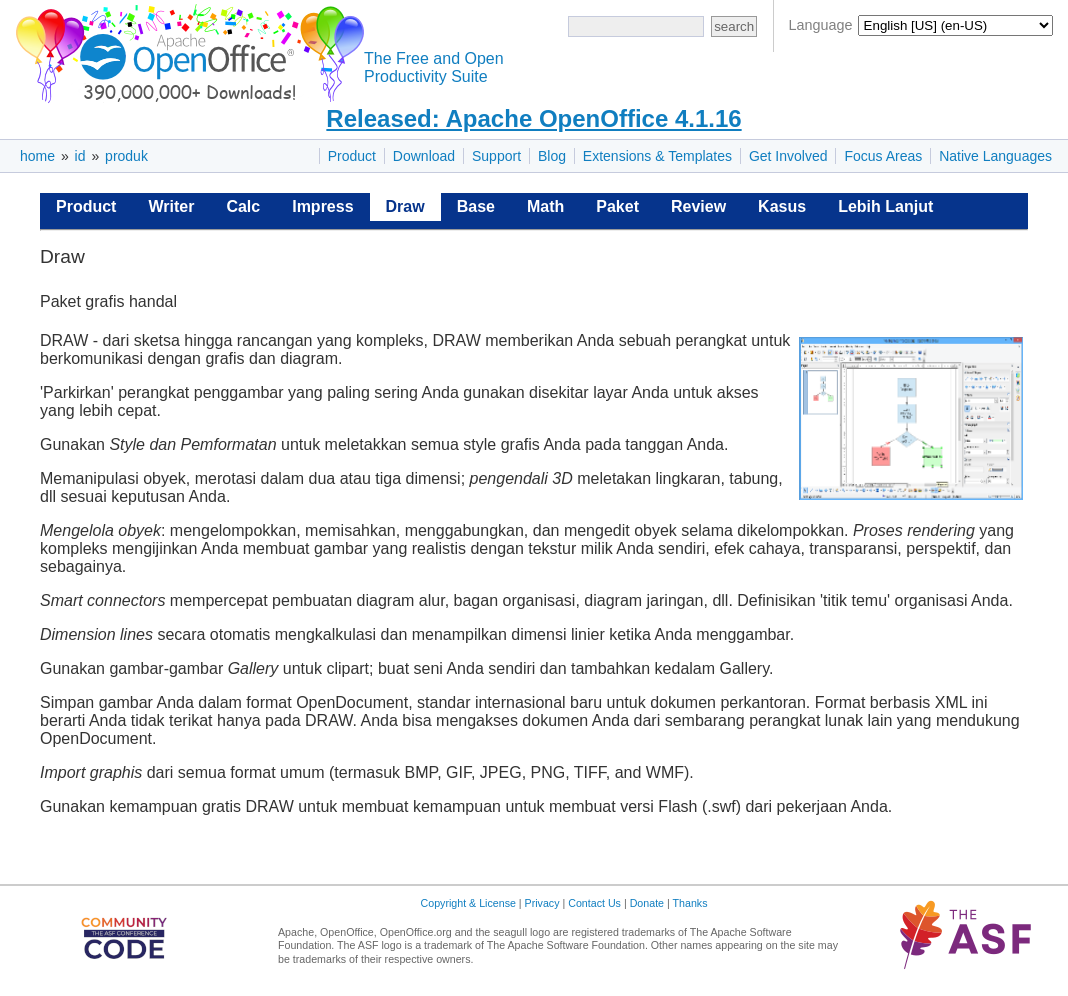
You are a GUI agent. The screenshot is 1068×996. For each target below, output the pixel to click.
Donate (647, 903)
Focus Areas (883, 156)
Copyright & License (468, 903)
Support (496, 156)
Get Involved (788, 156)
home (37, 156)
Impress (322, 206)
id (80, 156)
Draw (405, 206)
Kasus (782, 206)
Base (476, 206)
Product (352, 156)
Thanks (690, 903)
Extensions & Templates (657, 156)
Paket (617, 206)
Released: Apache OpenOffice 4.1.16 (533, 118)
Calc (243, 206)
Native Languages (995, 156)
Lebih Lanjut (885, 206)
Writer (171, 206)
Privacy (542, 903)
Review (698, 206)
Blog (552, 156)
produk (126, 156)
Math (545, 206)
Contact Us (594, 903)
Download (424, 156)
